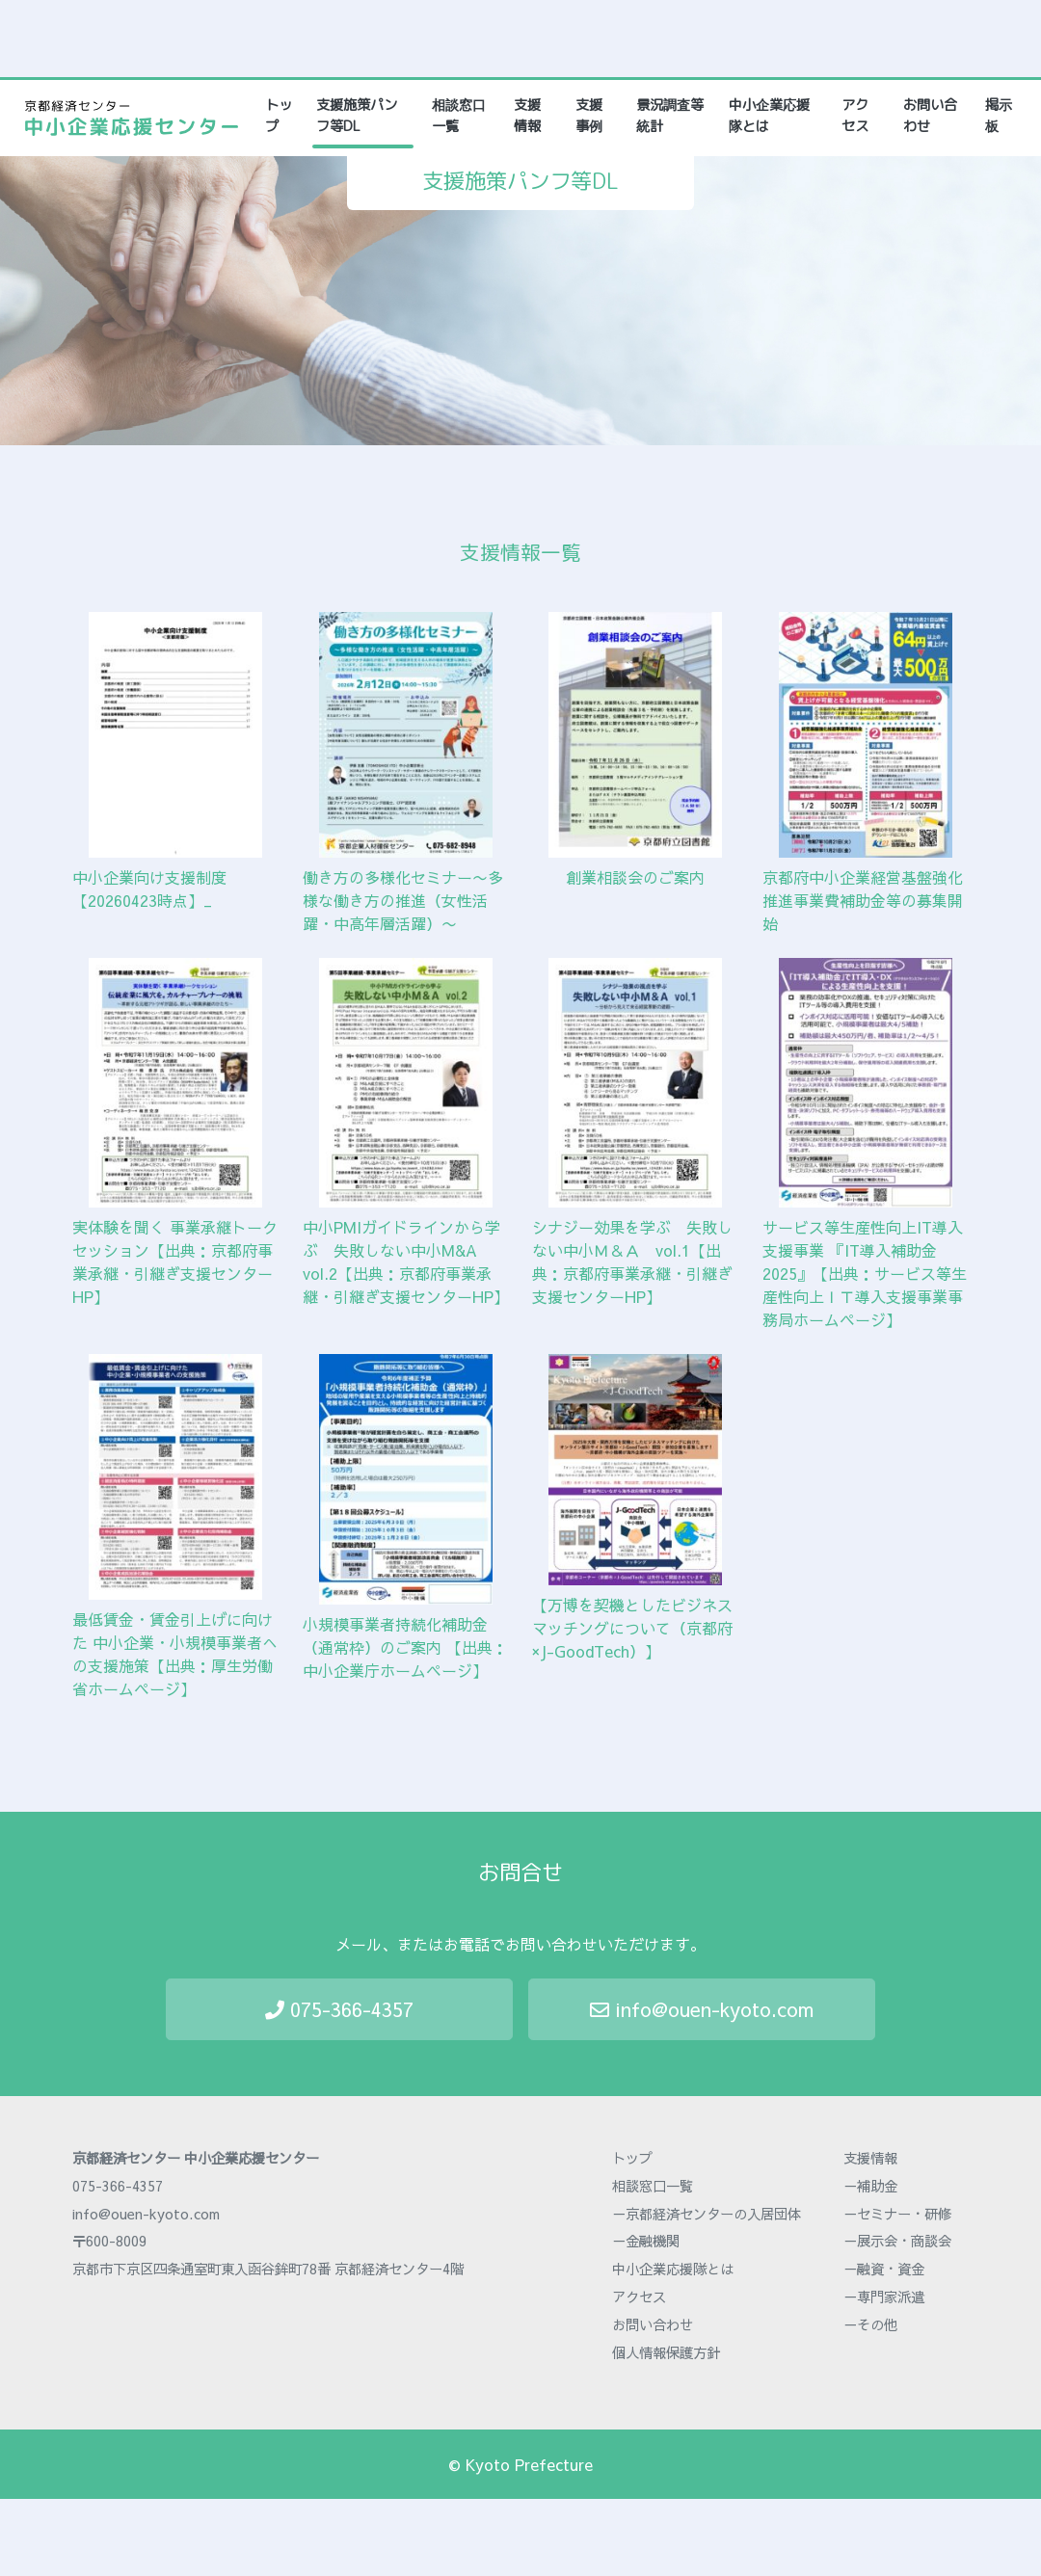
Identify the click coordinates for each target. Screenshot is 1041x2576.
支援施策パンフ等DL (356, 115)
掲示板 (998, 115)
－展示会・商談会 (897, 2240)
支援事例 (588, 115)
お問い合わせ (930, 115)
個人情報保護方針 (666, 2352)
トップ (281, 115)
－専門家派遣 (883, 2296)
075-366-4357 (339, 2009)
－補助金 (870, 2185)
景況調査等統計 (670, 115)
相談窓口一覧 (459, 115)
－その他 (870, 2324)
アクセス (854, 115)
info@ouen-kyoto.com (702, 2009)
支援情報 (527, 115)
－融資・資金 (883, 2268)
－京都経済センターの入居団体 (706, 2213)
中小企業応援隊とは (769, 115)
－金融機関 (646, 2240)
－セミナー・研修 (897, 2213)
